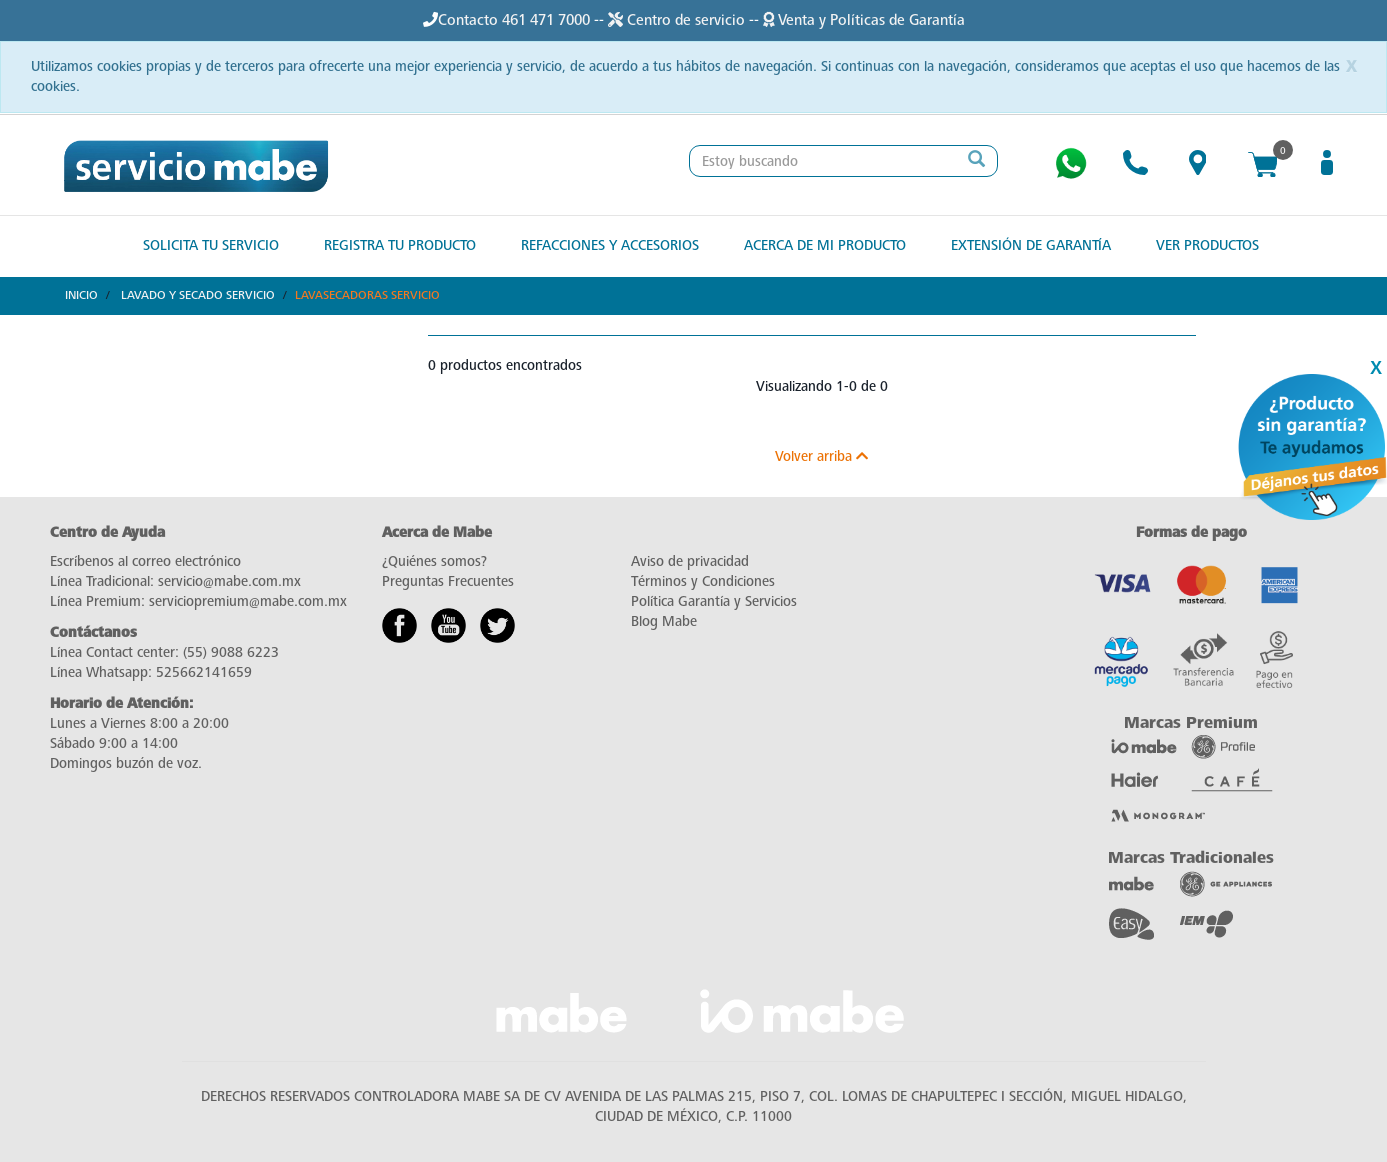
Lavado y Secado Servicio (198, 295)
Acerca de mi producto (825, 245)
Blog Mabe (664, 621)
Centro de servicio (678, 20)
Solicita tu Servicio (211, 245)
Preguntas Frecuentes (448, 581)
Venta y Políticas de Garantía (864, 20)
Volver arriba (821, 456)
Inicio (81, 295)
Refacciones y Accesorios (610, 245)
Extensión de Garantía (1031, 245)
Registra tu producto (400, 245)
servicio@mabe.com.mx (229, 581)
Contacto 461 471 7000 (514, 20)
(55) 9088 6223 (231, 652)
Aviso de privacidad (690, 561)
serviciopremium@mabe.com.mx (248, 601)
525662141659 (204, 672)
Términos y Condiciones (703, 581)
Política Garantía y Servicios (714, 601)
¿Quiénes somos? (434, 561)
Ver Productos (1207, 245)
